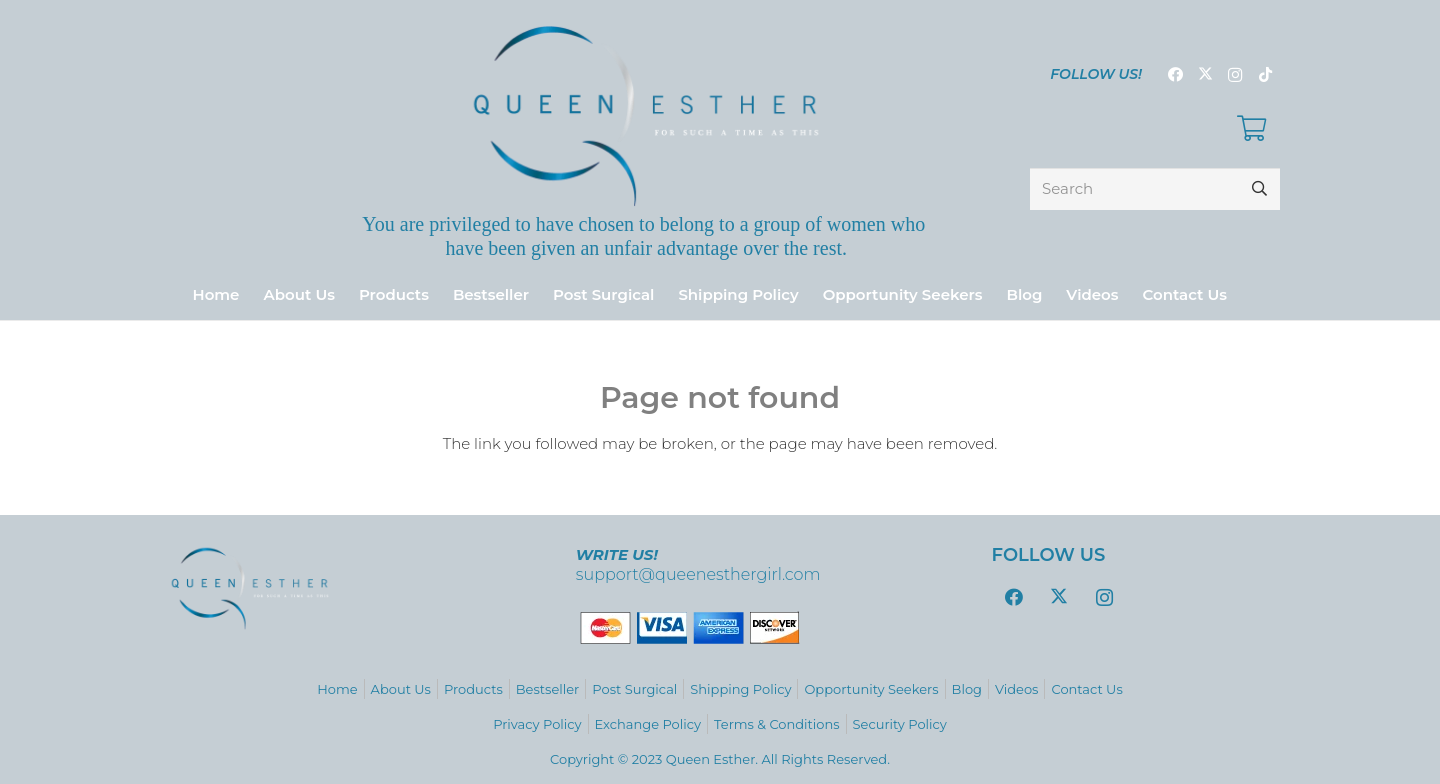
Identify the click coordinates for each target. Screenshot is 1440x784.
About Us (401, 689)
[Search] (1155, 189)
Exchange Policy (648, 724)
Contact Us (1086, 689)
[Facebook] (1175, 75)
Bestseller (548, 689)
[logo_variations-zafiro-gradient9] (646, 116)
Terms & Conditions (776, 724)
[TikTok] (1265, 75)
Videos (1017, 689)
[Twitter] (1205, 75)
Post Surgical (634, 689)
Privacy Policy (537, 724)
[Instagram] (1235, 75)
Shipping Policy (740, 689)
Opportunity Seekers (871, 689)
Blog (967, 689)
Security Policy (900, 724)
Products (473, 689)
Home (337, 689)
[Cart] (1251, 128)
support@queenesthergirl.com (698, 574)
